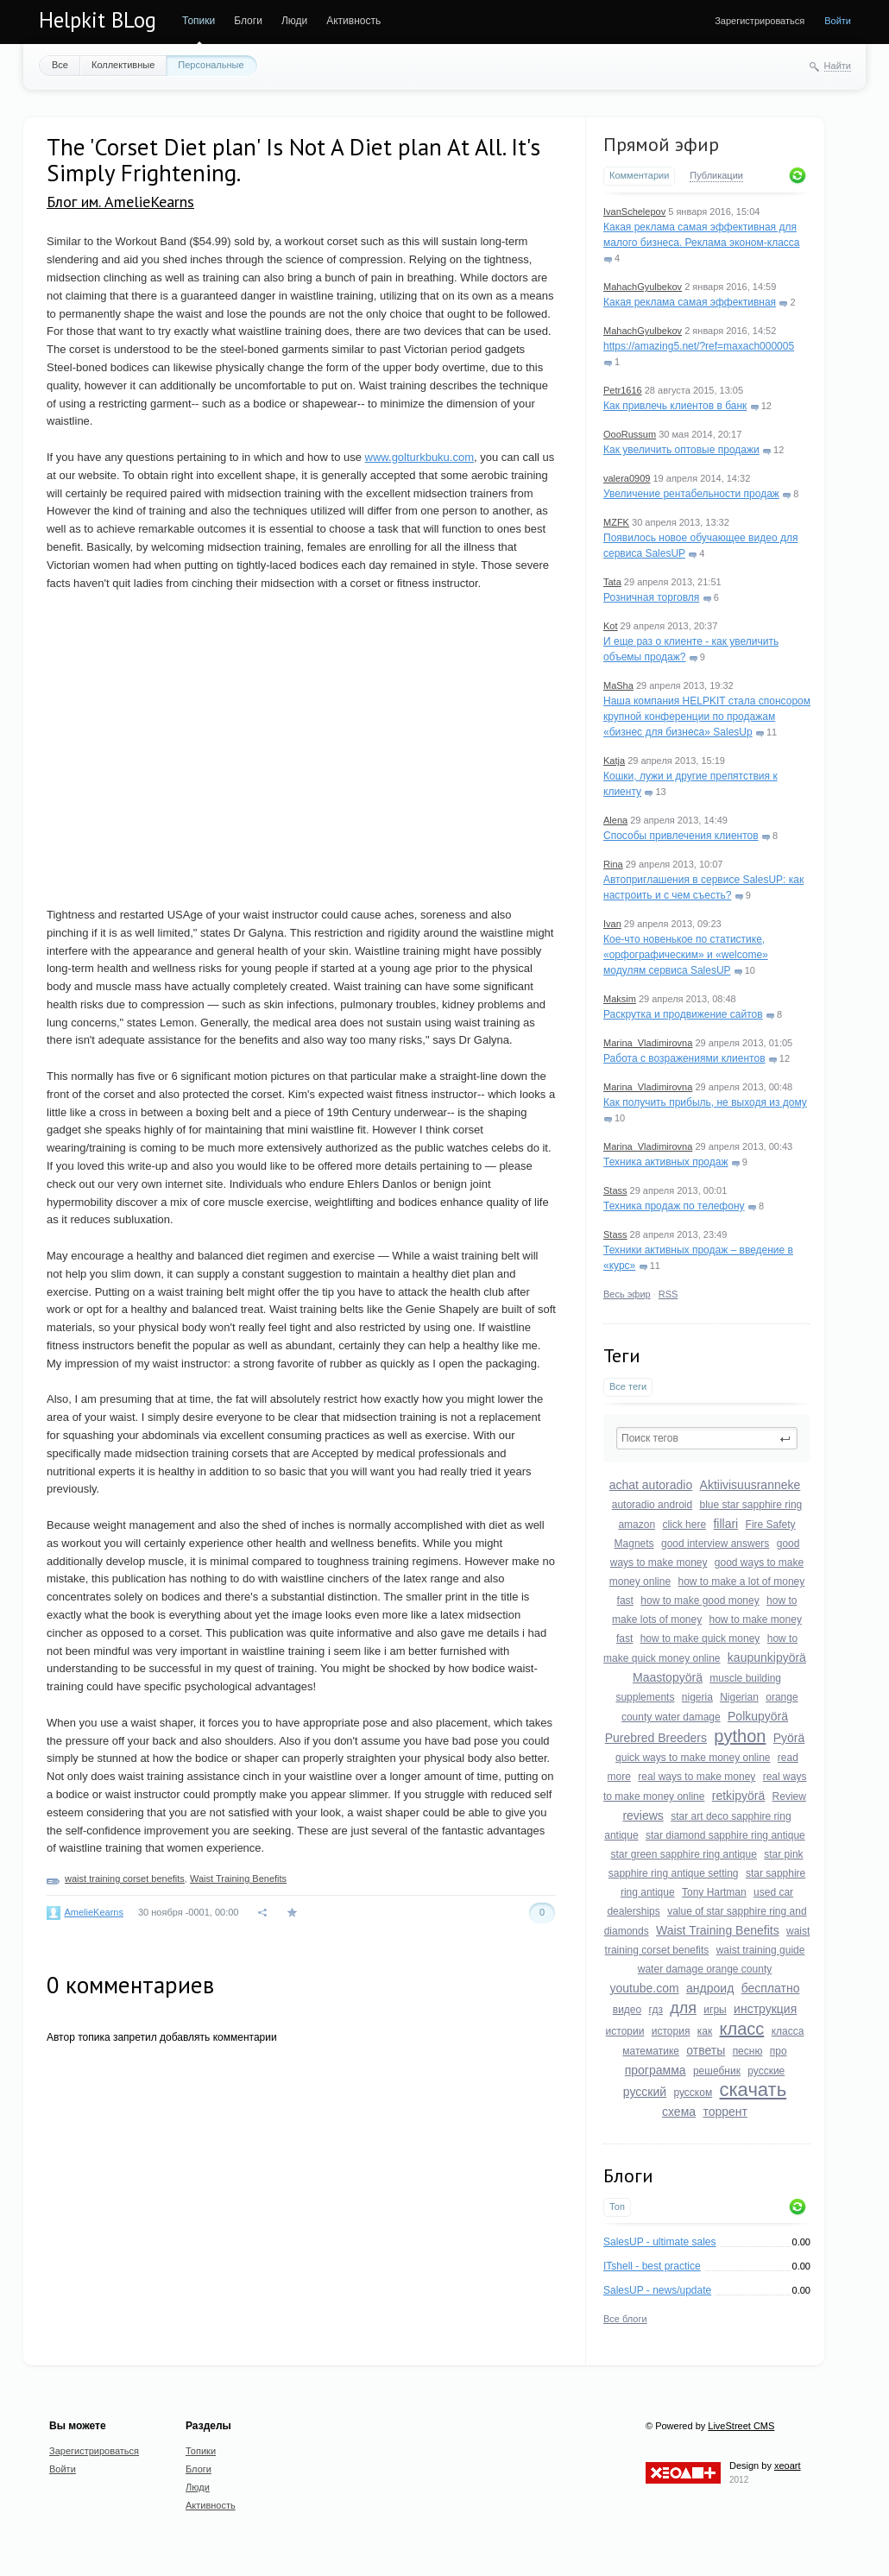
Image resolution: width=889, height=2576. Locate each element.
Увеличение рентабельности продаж (691, 494)
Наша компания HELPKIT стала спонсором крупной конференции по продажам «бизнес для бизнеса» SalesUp (706, 716)
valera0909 (626, 478)
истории (625, 2031)
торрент (725, 2111)
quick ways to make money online (692, 1758)
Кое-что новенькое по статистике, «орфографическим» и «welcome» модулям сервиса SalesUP (685, 954)
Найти (837, 65)
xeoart (787, 2465)
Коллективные (122, 65)
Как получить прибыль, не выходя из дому (705, 1102)
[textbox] (707, 1438)
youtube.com (644, 1988)
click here (684, 1524)
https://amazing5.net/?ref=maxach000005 (698, 346)
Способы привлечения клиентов (681, 836)
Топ (617, 2206)
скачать (753, 2089)
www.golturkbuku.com (419, 457)
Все (60, 65)
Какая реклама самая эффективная (689, 302)
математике (650, 2051)
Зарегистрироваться (759, 21)
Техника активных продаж (665, 1162)
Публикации (716, 175)
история (671, 2031)
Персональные (210, 65)
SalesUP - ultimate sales (659, 2242)
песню (748, 2051)
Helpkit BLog (97, 20)
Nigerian (739, 1697)
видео (627, 2010)
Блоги (248, 21)
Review (789, 1796)
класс (742, 2028)
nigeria (697, 1697)
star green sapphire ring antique (683, 1854)
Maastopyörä (668, 1677)
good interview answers (715, 1543)
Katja (614, 760)
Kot (610, 626)
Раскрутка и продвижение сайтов (683, 1014)
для (683, 2008)
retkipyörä (738, 1796)
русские (766, 2071)
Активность (353, 21)
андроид (710, 1988)
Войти (837, 21)
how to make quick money (700, 1638)
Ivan (612, 924)
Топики (198, 21)
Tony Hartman (714, 1892)
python (740, 1736)
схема (679, 2111)
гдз (656, 2010)
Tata (612, 582)
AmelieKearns (93, 1912)
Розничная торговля (651, 597)
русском (692, 2093)
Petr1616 (622, 390)
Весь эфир (627, 1294)
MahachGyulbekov (642, 286)
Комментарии (639, 175)
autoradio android (652, 1505)
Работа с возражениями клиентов (684, 1058)
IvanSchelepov (634, 211)
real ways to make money (696, 1777)
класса (788, 2031)
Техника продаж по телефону (674, 1206)
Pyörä (789, 1738)
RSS (668, 1294)
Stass (615, 1190)
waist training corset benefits (125, 1878)
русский (644, 2092)
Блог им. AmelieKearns (120, 202)
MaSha (618, 685)
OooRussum (629, 434)
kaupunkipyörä (767, 1657)
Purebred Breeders (656, 1738)
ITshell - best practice (652, 2266)
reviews (642, 1815)
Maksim (619, 999)
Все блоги (625, 2319)
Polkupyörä (758, 1716)
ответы (705, 2050)
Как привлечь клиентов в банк (675, 406)
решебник (717, 2071)
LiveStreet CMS (741, 2426)
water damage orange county (705, 1969)
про (778, 2051)
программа (655, 2070)
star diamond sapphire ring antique (725, 1835)
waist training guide (760, 1950)
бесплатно (770, 1988)
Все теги (627, 1386)
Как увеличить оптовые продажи (681, 450)
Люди (294, 21)
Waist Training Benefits (717, 1930)
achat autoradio (651, 1485)
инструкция (765, 2009)
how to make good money (699, 1600)
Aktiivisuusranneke (750, 1485)
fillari (725, 1524)
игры (714, 2010)
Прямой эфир (661, 144)
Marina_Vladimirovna (647, 1043)
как (704, 2031)
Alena (615, 820)
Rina (613, 864)
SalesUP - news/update (657, 2290)
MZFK (616, 522)
